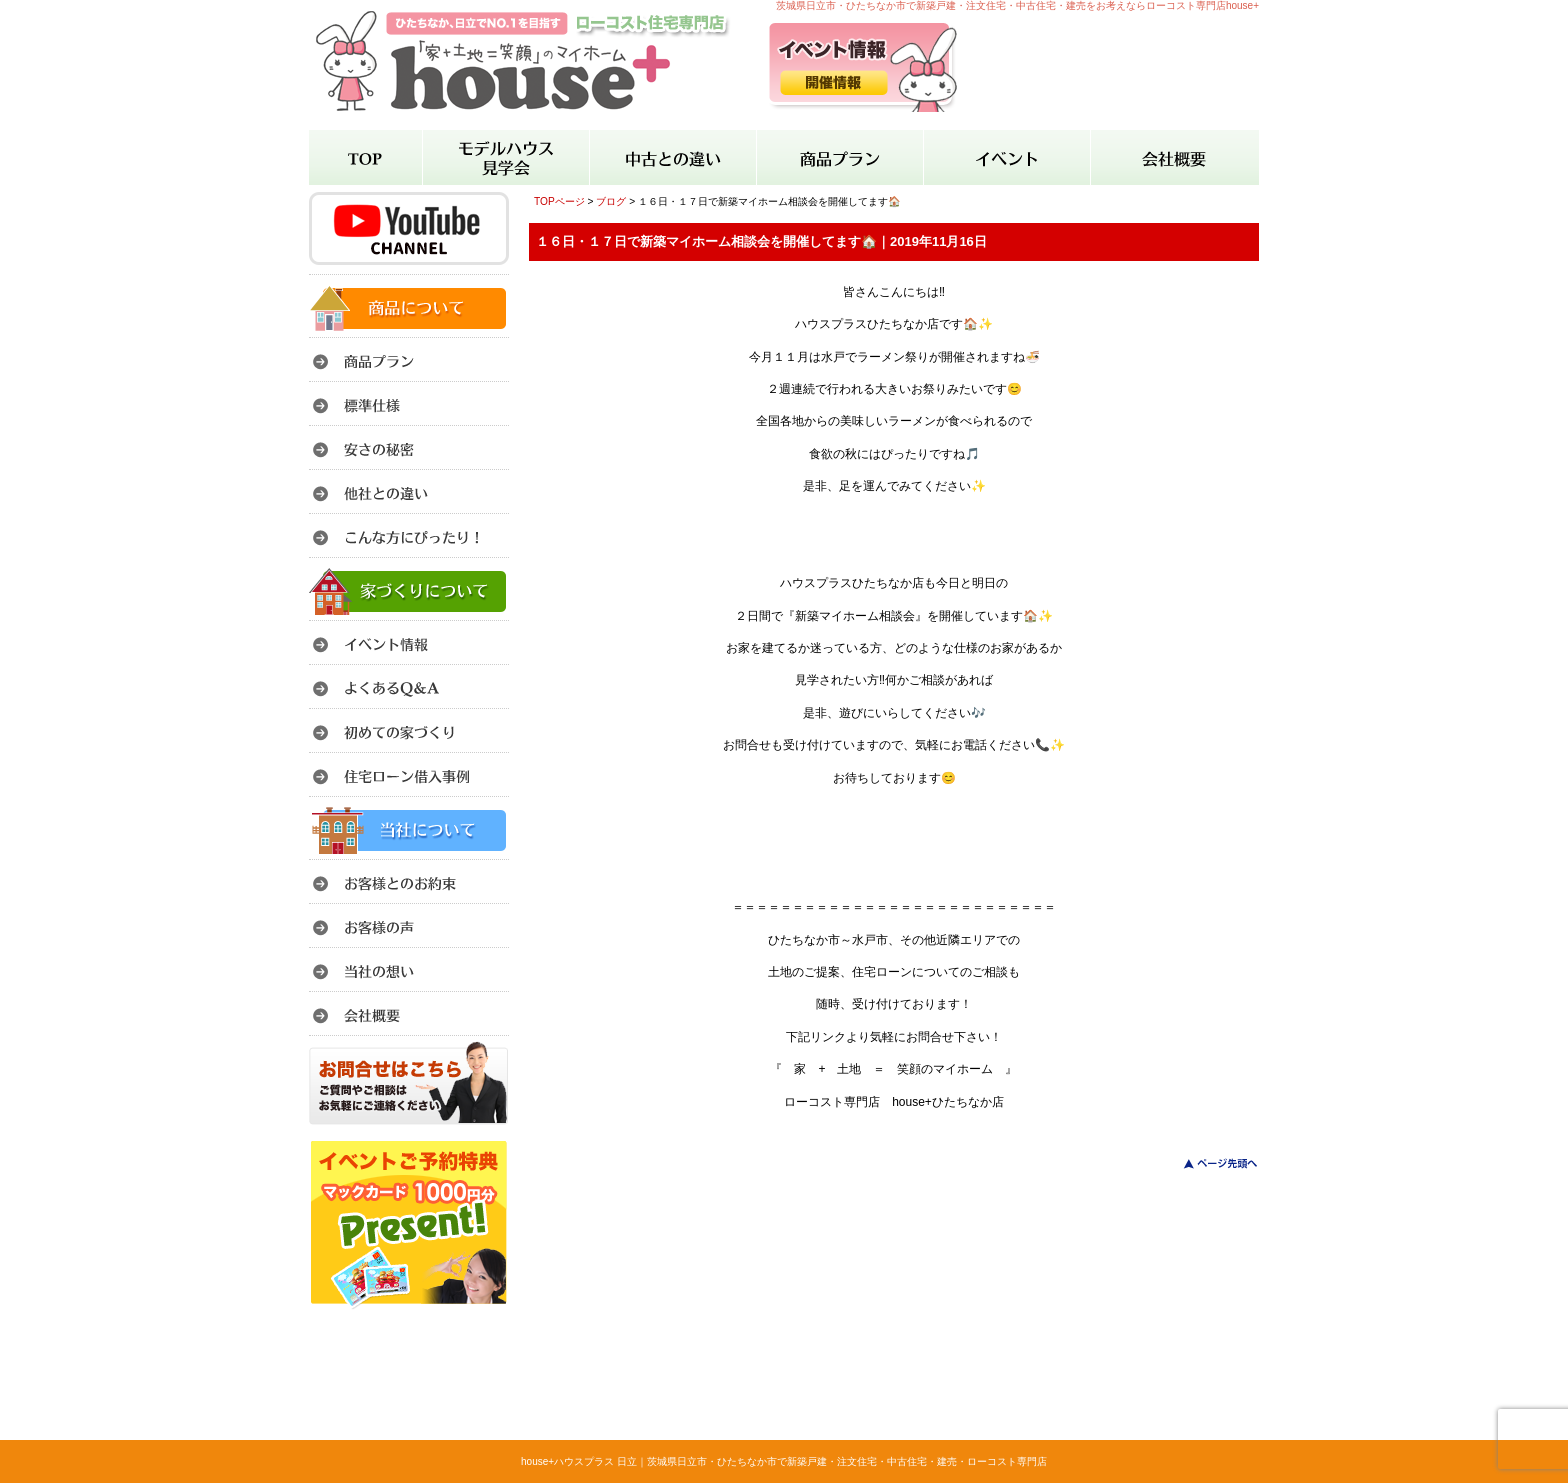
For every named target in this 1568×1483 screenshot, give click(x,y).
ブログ (611, 201)
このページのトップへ (1208, 1163)
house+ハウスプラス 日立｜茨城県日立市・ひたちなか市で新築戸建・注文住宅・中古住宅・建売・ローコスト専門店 (784, 1461)
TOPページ (559, 201)
